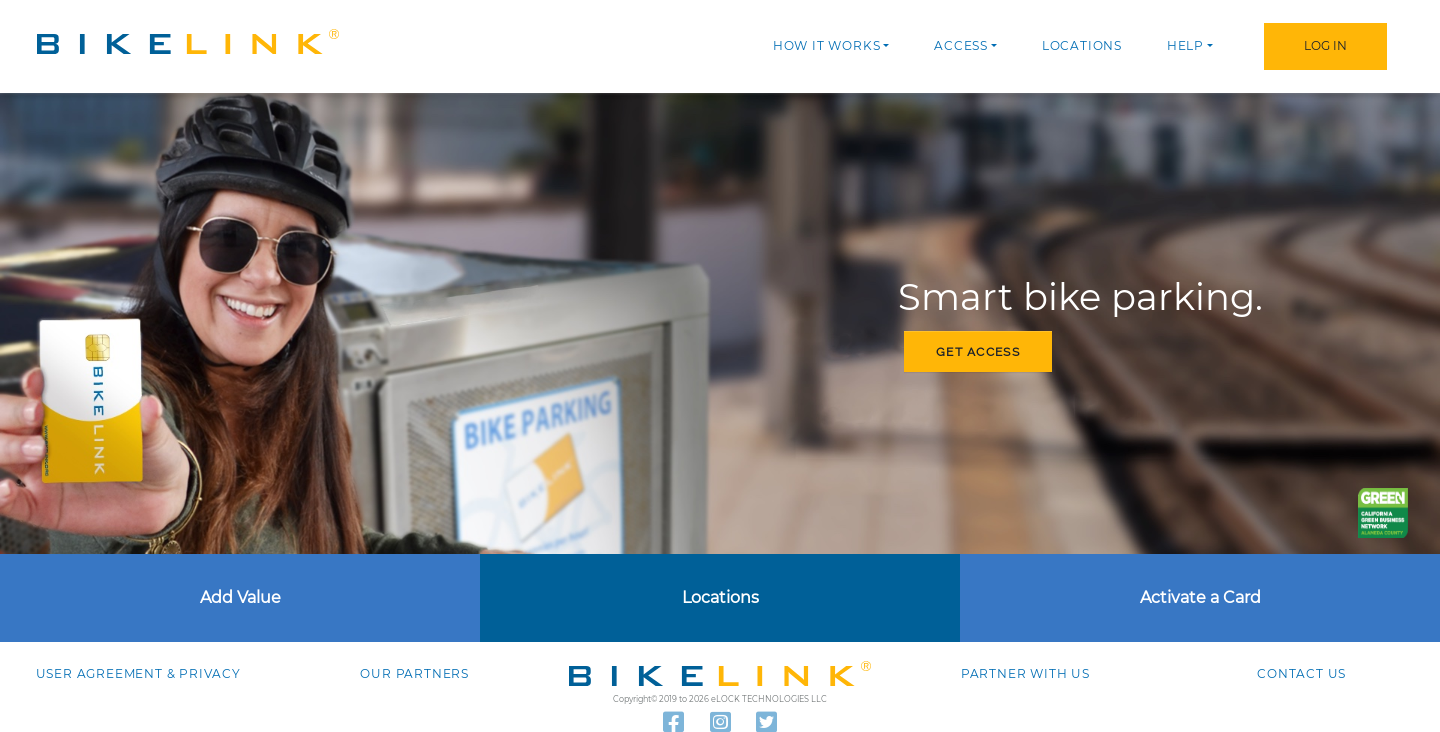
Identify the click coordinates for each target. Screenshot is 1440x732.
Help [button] (1185, 45)
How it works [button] (827, 45)
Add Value (240, 597)
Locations (1082, 45)
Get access (978, 352)
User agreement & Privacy (138, 673)
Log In (1325, 45)
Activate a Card (1200, 597)
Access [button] (961, 45)
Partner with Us (1025, 673)
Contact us (1301, 673)
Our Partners (414, 673)
